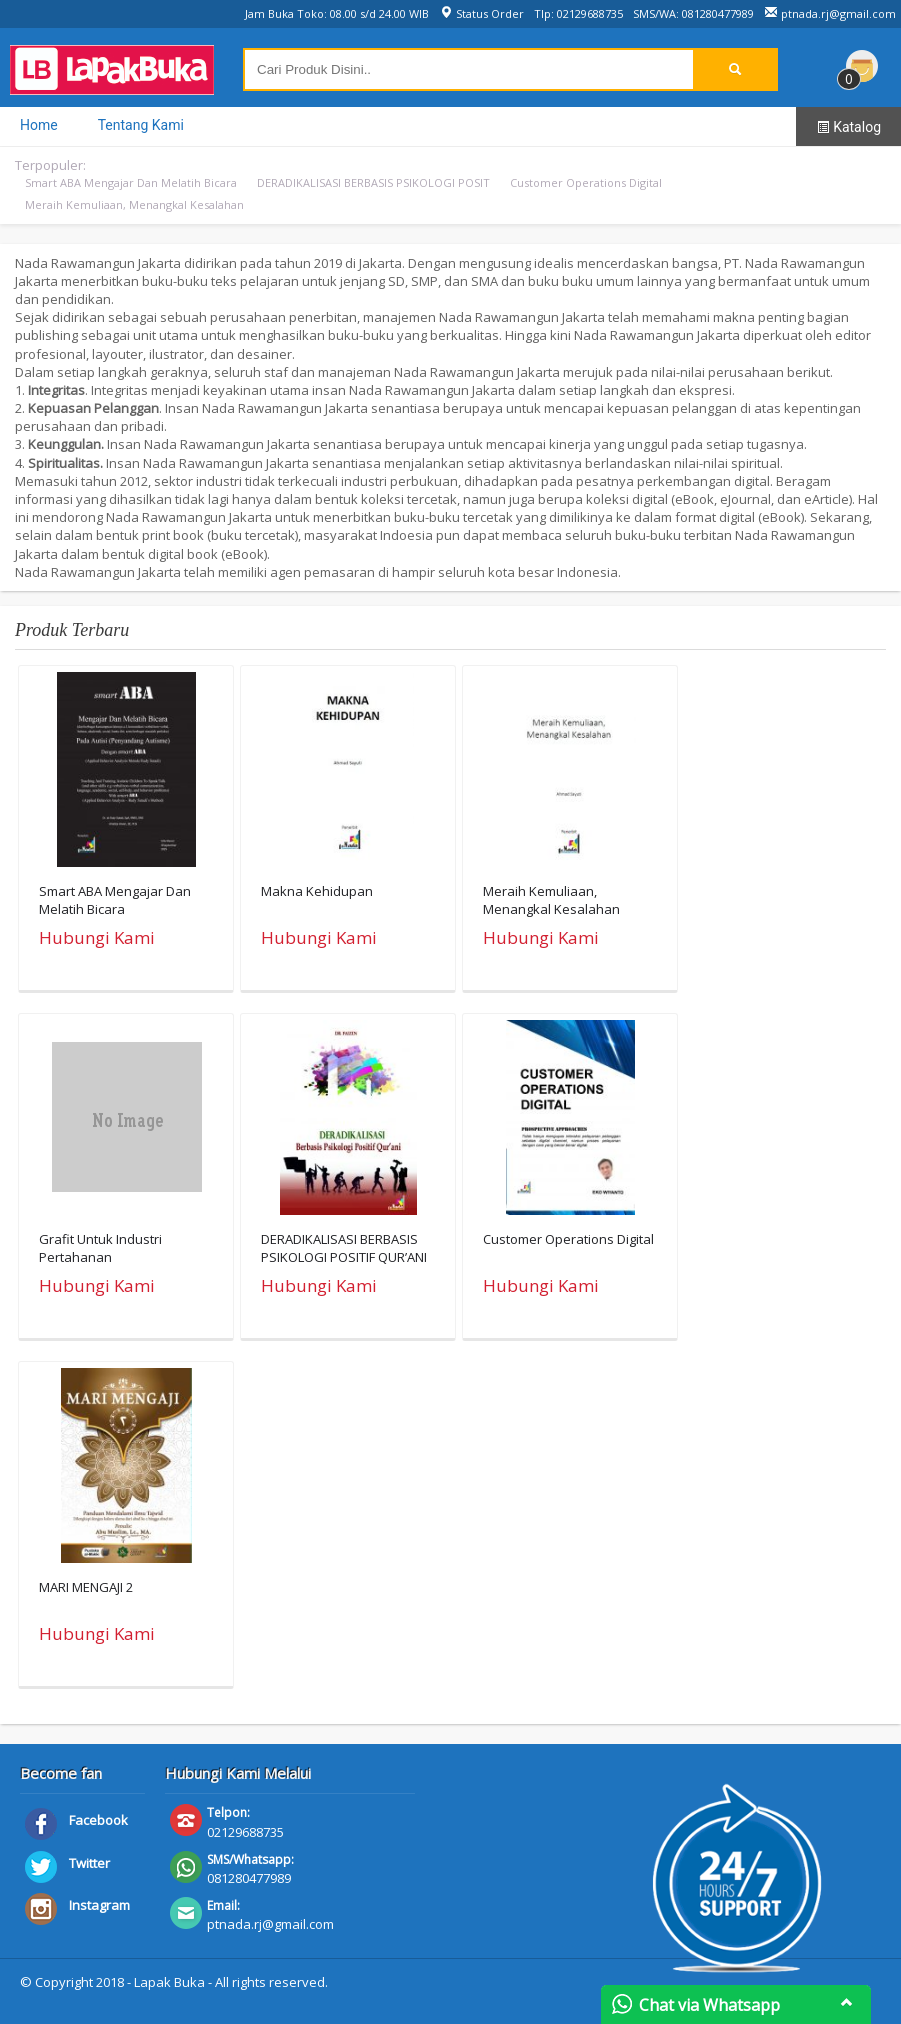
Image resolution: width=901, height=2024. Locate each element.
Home (39, 125)
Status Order (481, 13)
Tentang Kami (141, 125)
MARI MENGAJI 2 (86, 1587)
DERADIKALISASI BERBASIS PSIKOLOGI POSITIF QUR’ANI (344, 1248)
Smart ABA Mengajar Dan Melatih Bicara (131, 182)
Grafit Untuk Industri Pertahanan (100, 1248)
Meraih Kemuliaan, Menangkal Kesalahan (134, 204)
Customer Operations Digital (586, 182)
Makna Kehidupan (317, 891)
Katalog (848, 127)
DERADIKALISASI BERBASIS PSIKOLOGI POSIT (373, 182)
